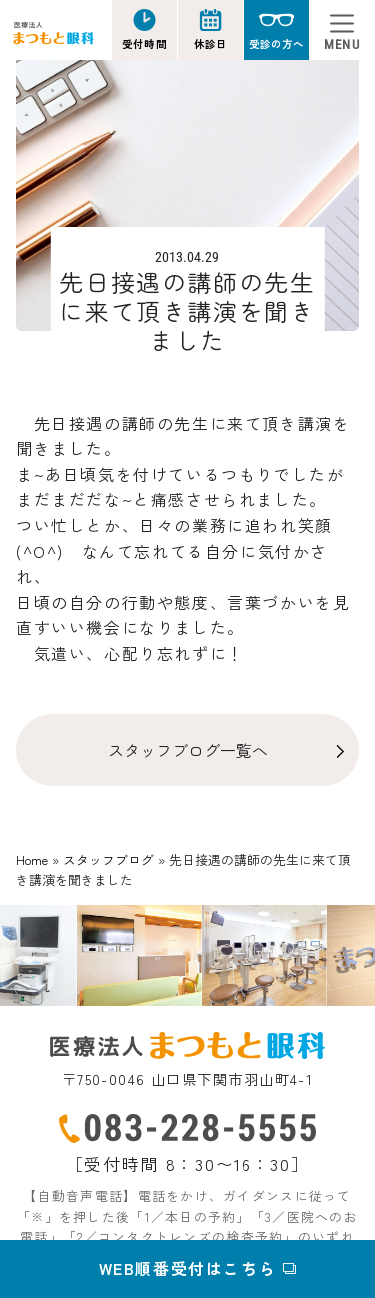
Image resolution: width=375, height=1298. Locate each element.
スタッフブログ (108, 859)
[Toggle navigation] (342, 30)
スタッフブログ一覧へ (188, 750)
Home (32, 859)
